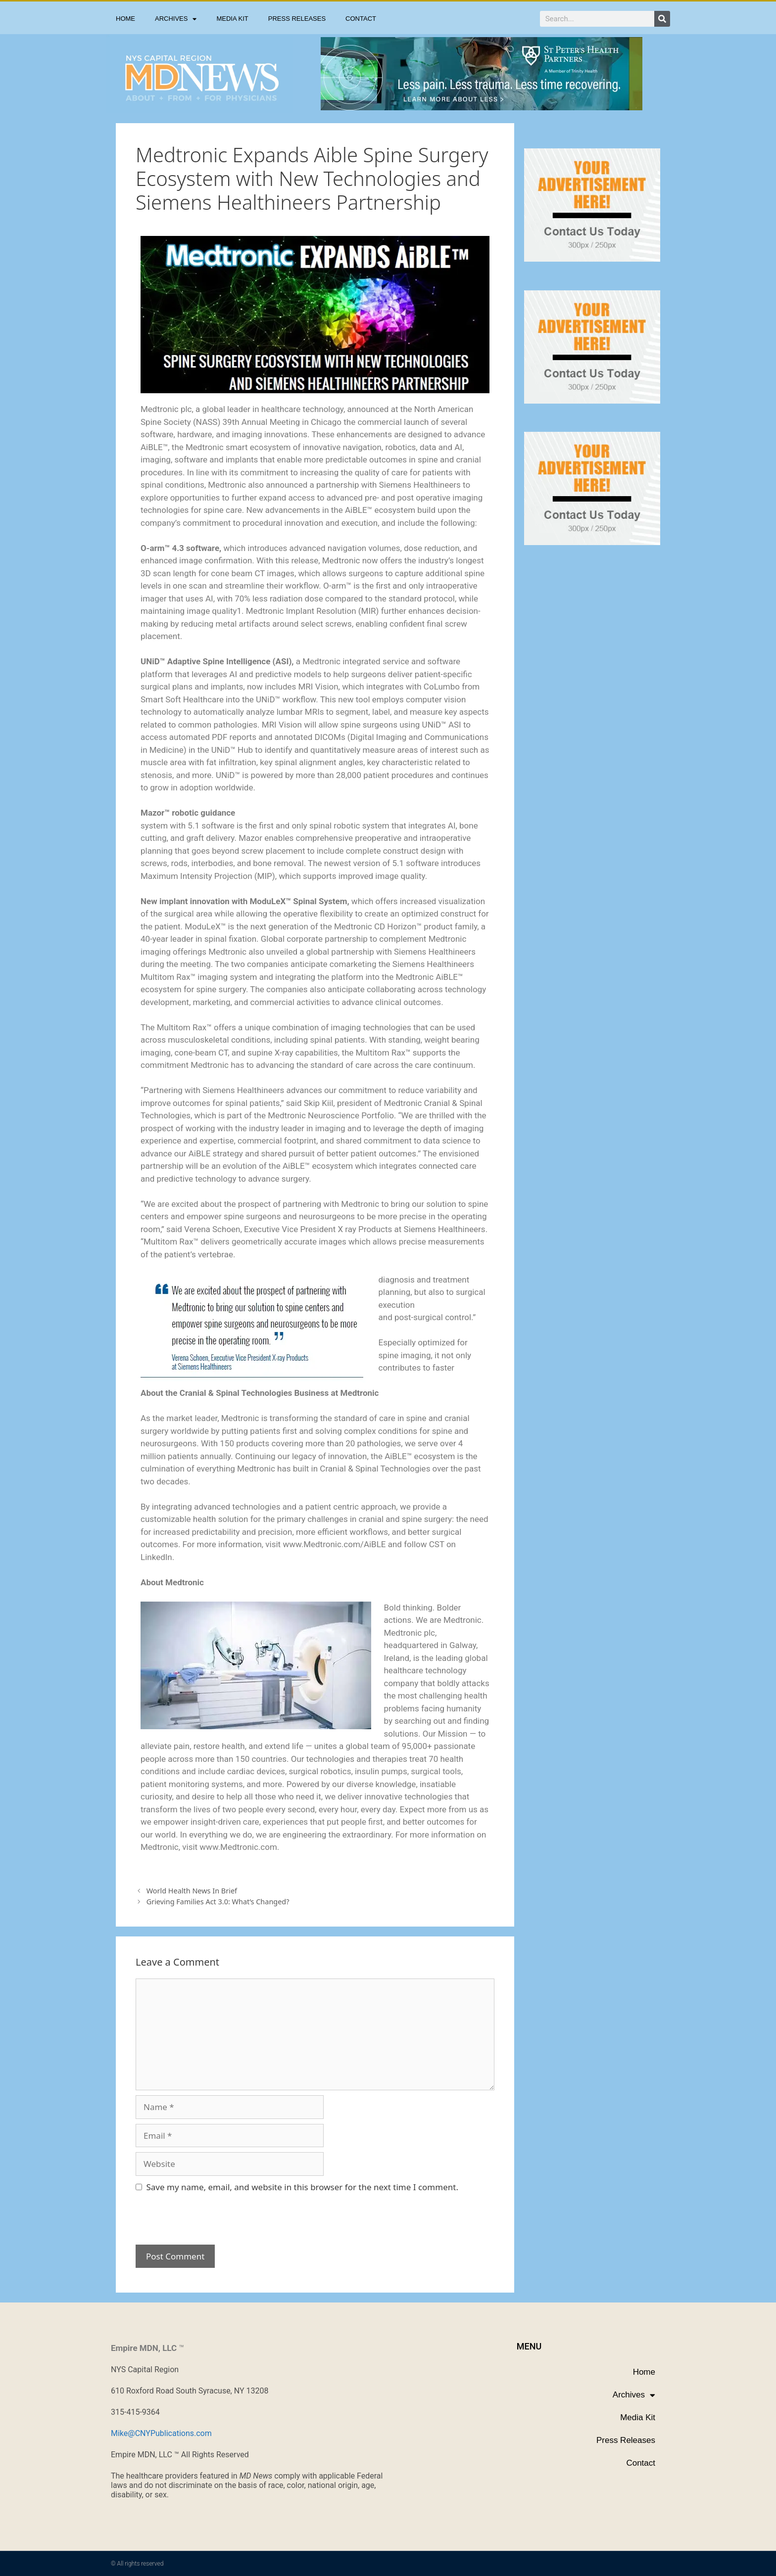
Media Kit (232, 18)
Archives (175, 19)
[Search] (662, 19)
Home (125, 18)
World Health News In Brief (191, 1890)
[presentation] (203, 2223)
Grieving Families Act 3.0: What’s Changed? (218, 1901)
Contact (360, 18)
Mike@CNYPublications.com (161, 2433)
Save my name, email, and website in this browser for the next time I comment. (302, 2187)
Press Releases (297, 18)
